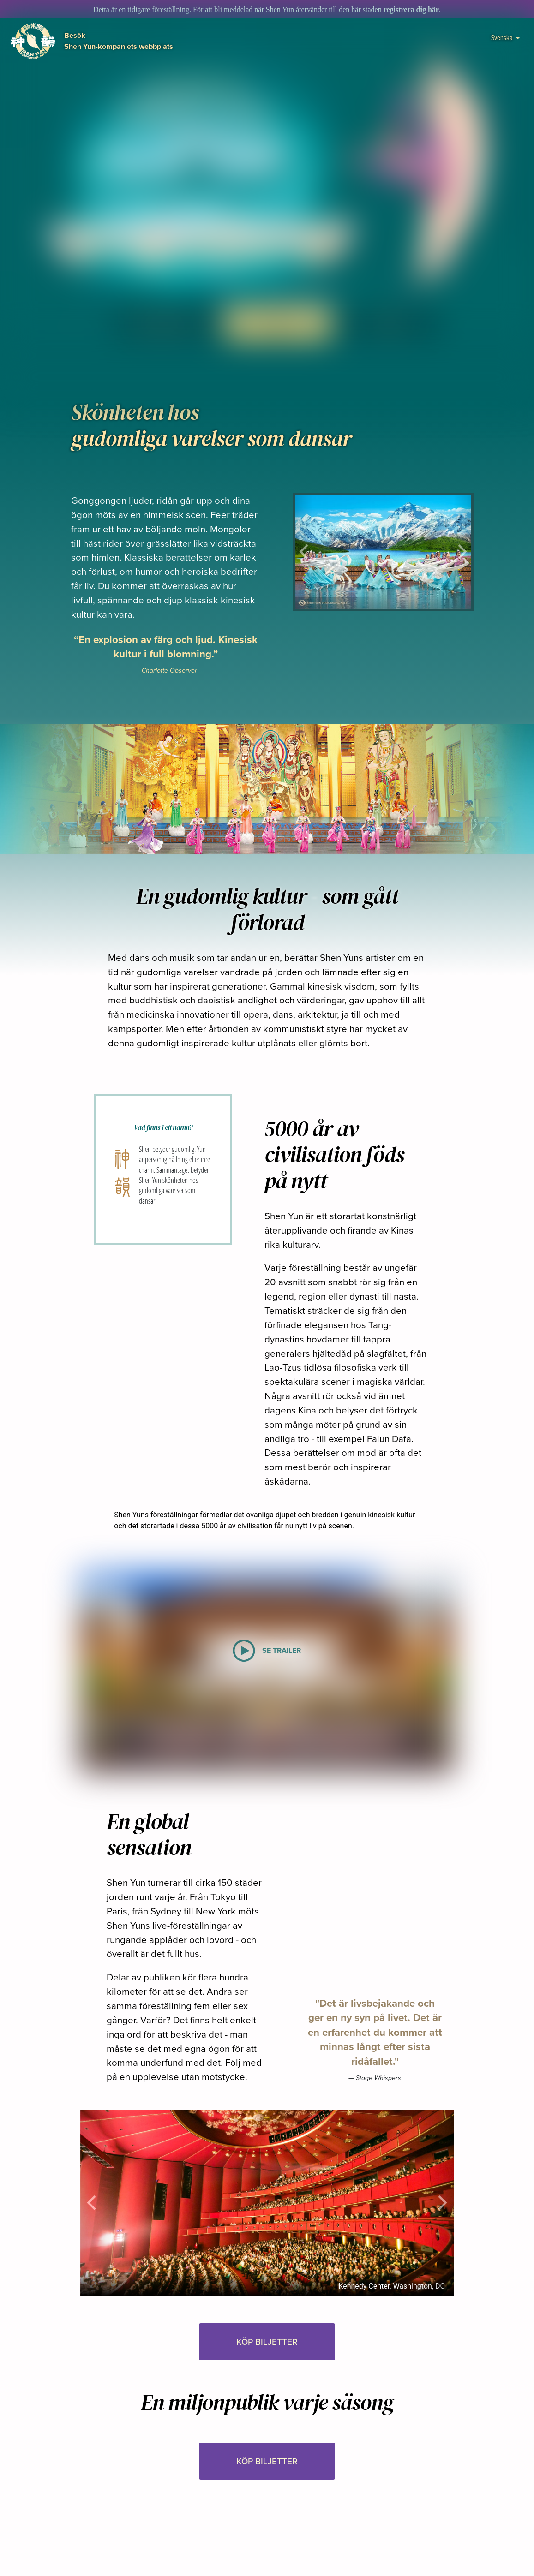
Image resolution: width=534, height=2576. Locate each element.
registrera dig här (411, 9)
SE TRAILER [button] (167, 323)
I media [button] (389, 324)
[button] (277, 347)
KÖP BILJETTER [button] (267, 2342)
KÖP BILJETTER (278, 324)
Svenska (505, 37)
